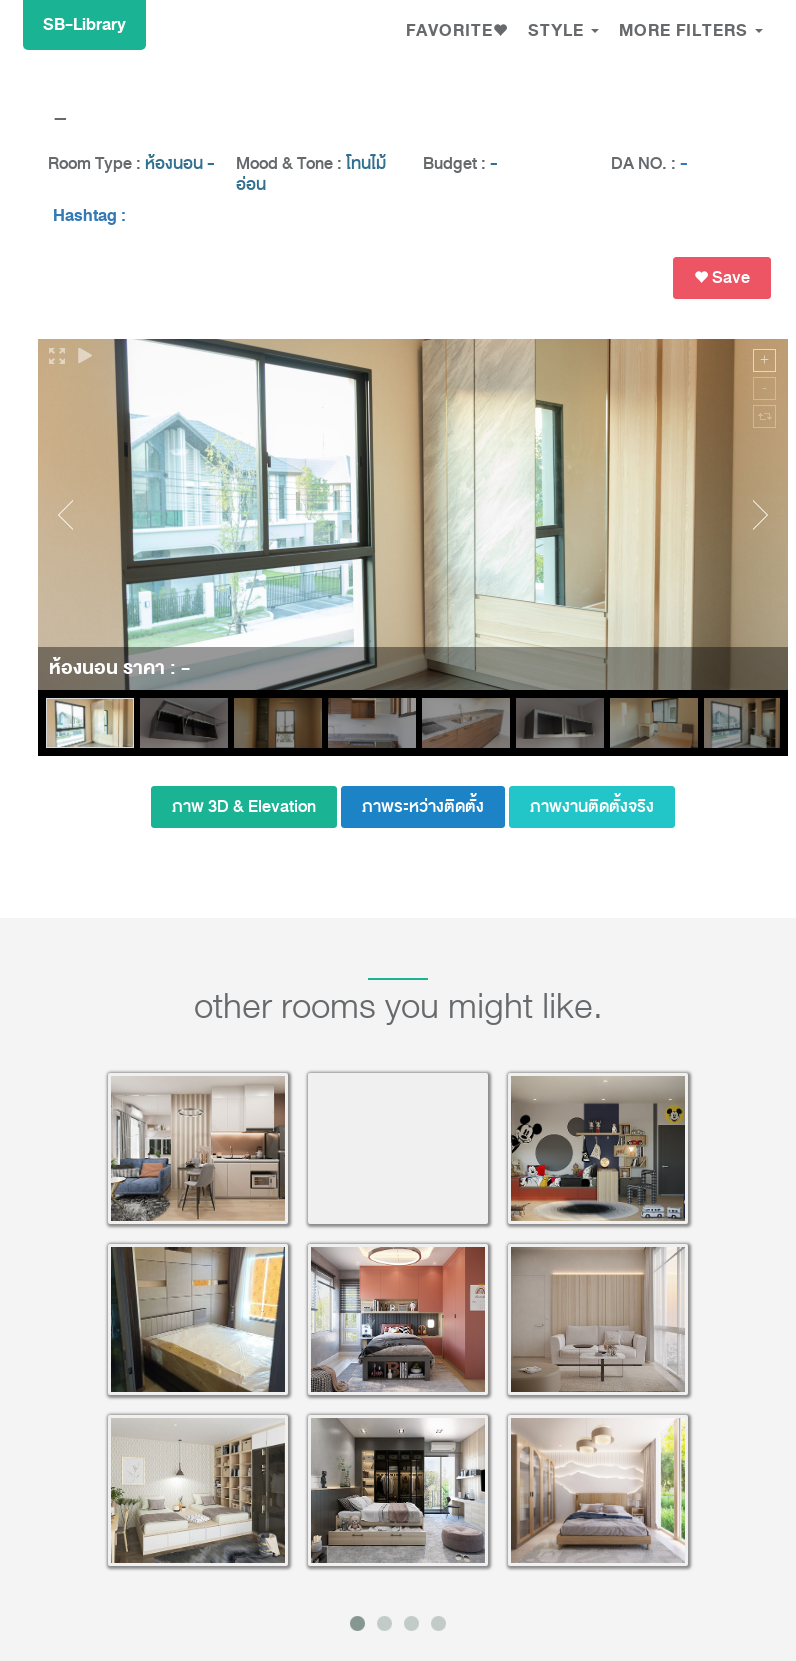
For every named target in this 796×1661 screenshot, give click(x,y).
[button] (457, 33)
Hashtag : (89, 216)
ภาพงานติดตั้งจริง (592, 806)
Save (722, 277)
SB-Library (84, 24)
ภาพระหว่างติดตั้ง (423, 806)
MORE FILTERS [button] (691, 30)
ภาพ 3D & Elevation (244, 806)
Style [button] (563, 30)
